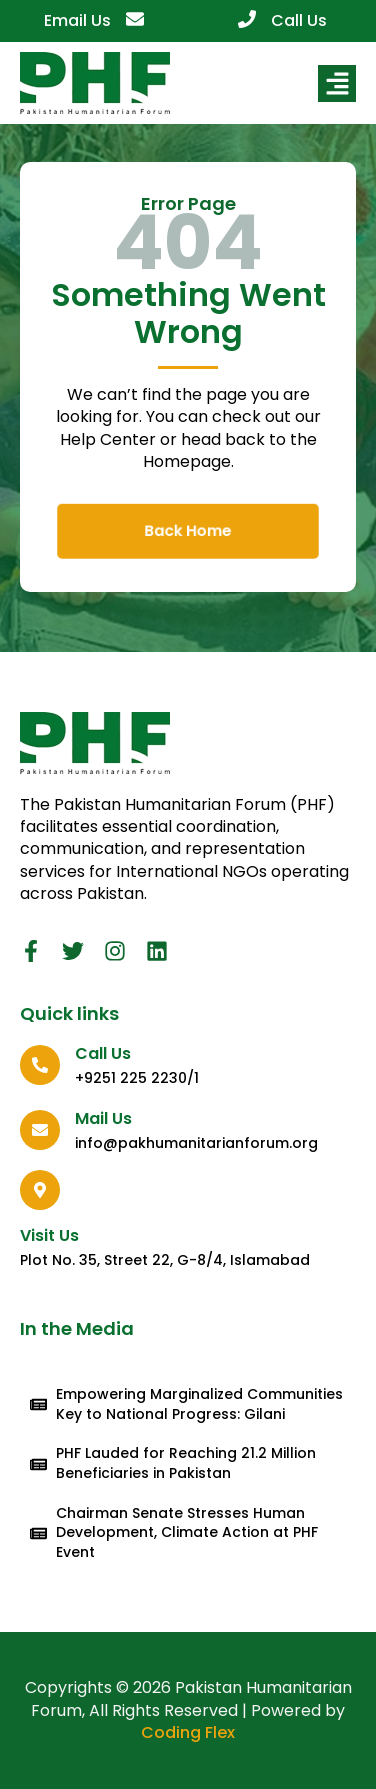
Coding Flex (188, 1732)
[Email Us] (135, 19)
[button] (337, 84)
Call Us (299, 20)
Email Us (77, 20)
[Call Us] (247, 19)
